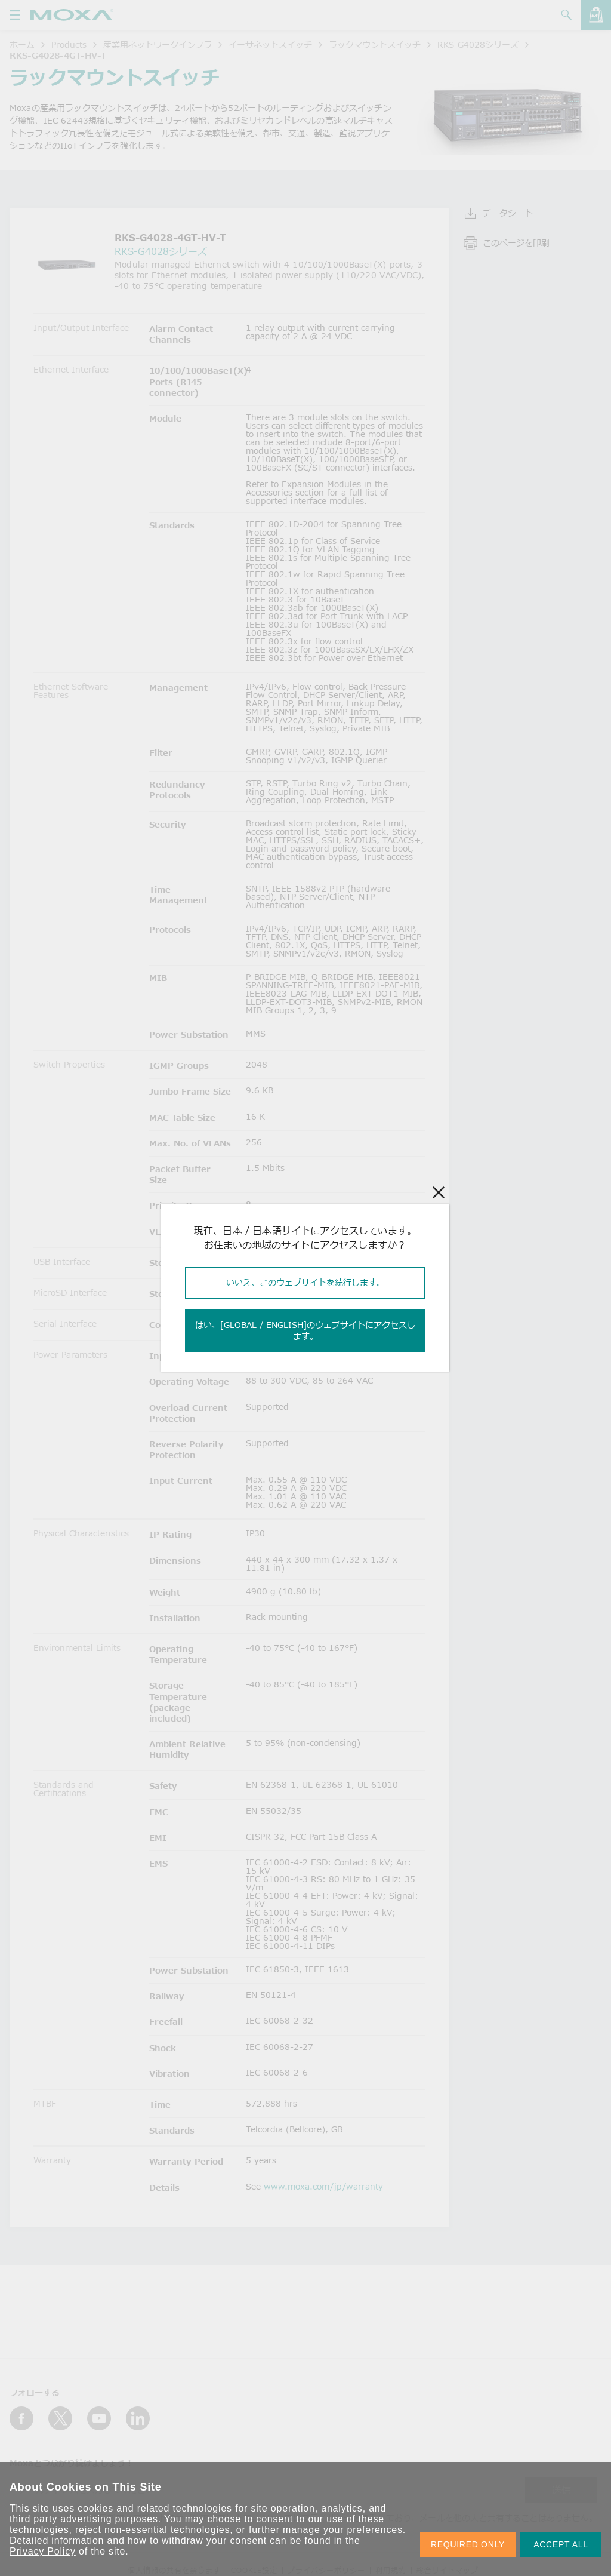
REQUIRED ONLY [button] (468, 2544)
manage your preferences (343, 2530)
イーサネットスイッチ (270, 44)
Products (69, 44)
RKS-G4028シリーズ (478, 44)
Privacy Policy (43, 2551)
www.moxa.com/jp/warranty (323, 2186)
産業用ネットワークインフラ (157, 44)
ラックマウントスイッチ (375, 44)
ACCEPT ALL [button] (560, 2544)
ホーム (22, 44)
